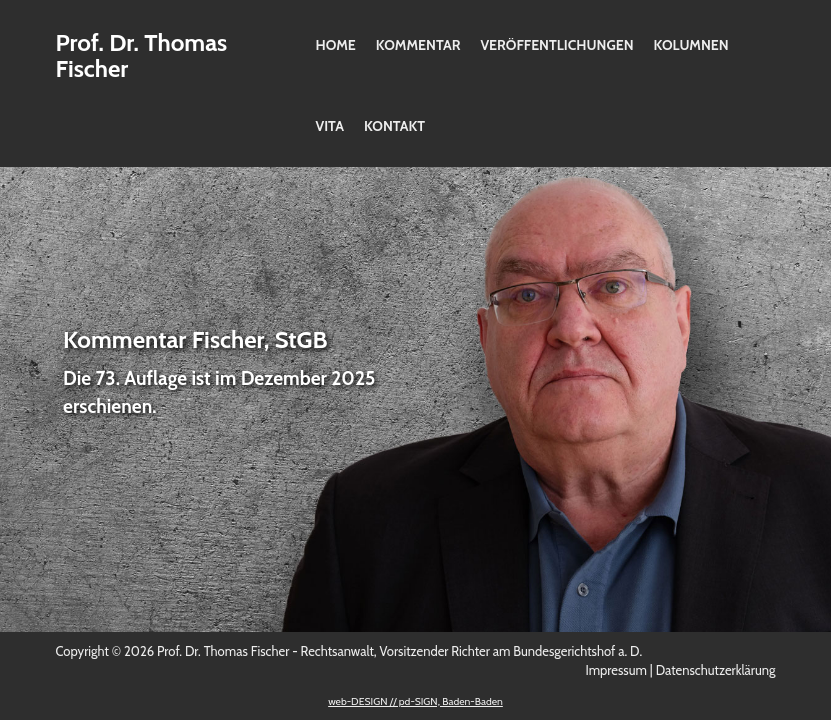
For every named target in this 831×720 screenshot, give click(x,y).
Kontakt (394, 126)
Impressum (615, 670)
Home (336, 45)
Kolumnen (691, 45)
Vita (330, 126)
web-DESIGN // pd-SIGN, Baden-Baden (415, 701)
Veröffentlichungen (556, 45)
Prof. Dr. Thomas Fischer (142, 55)
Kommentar (418, 45)
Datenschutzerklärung (716, 670)
